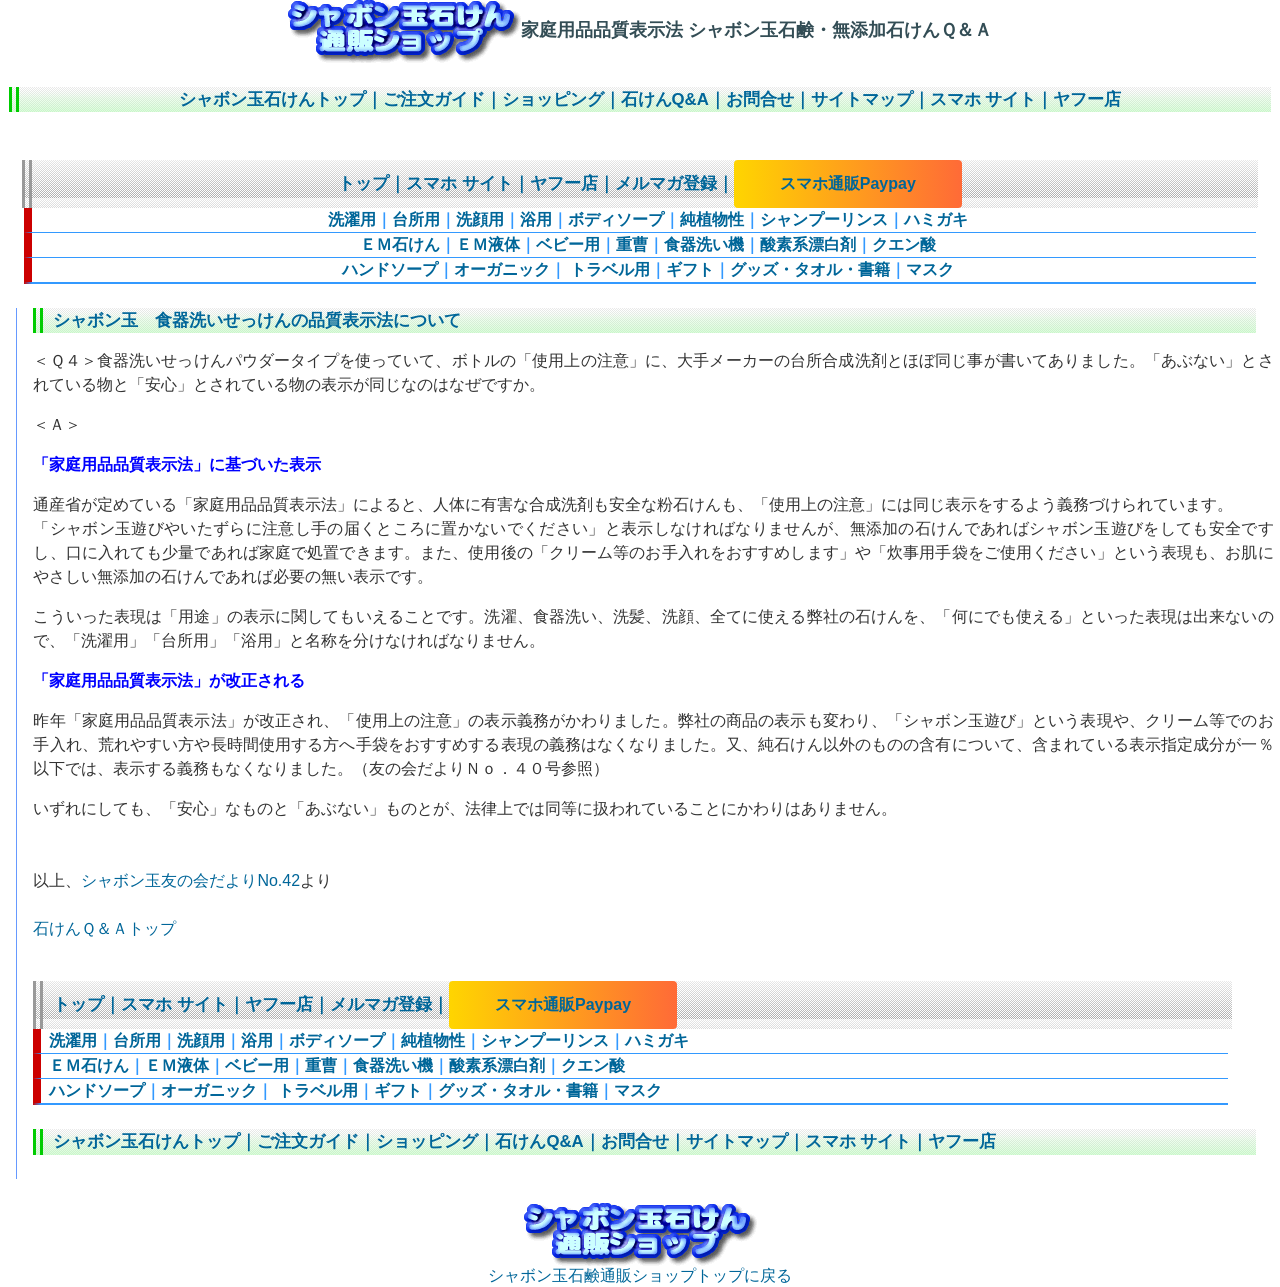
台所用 (416, 219)
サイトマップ (862, 99)
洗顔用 (480, 219)
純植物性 (712, 219)
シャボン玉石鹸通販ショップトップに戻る (640, 1268)
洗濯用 (352, 219)
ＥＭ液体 (488, 244)
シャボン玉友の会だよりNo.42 (190, 880)
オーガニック (502, 269)
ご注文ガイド (434, 99)
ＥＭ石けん (400, 244)
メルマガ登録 (666, 183)
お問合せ (760, 99)
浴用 (536, 219)
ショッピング (553, 99)
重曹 (632, 244)
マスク (930, 269)
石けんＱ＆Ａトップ (104, 928)
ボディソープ (616, 219)
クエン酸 (904, 244)
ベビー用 (568, 244)
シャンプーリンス (824, 219)
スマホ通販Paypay (848, 183)
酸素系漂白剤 (808, 244)
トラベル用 (608, 269)
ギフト (690, 269)
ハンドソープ (390, 269)
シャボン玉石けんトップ (272, 99)
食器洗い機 (704, 244)
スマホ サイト (983, 99)
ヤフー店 (1087, 99)
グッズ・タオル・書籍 (810, 269)
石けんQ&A (665, 99)
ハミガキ (936, 219)
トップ (363, 183)
